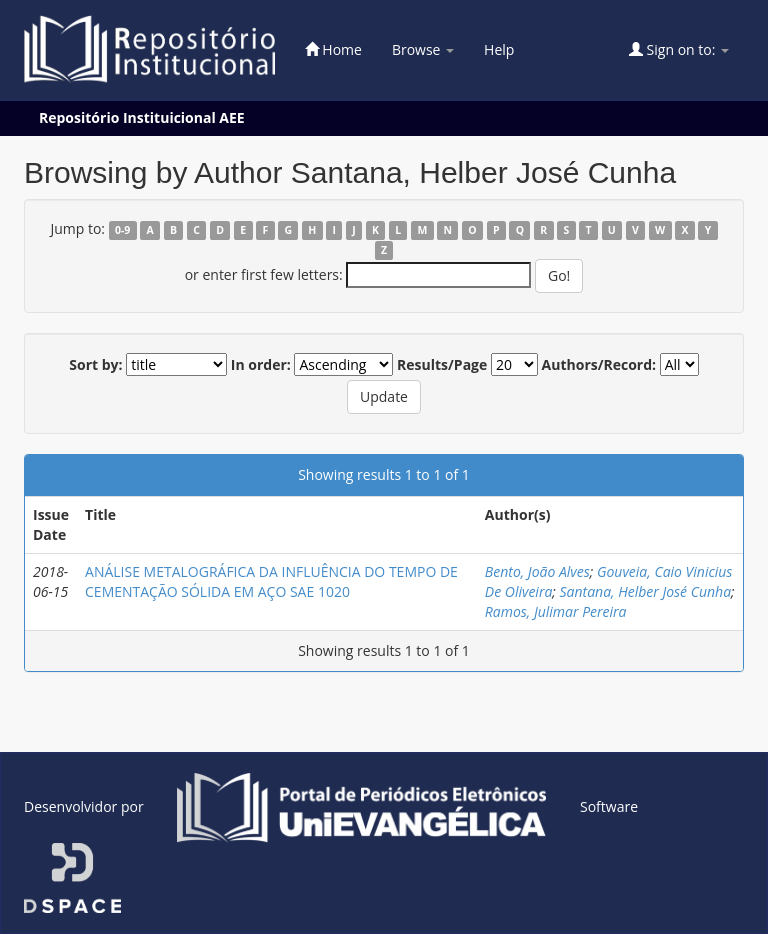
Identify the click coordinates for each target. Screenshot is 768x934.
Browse (423, 49)
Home (333, 49)
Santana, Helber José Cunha (646, 591)
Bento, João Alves (537, 571)
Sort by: (95, 364)
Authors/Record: (599, 364)
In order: (261, 364)
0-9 (122, 230)
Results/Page (442, 364)
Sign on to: (679, 49)
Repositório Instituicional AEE (142, 117)
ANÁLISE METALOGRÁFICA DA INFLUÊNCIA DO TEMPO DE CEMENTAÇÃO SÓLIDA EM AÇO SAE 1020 (271, 581)
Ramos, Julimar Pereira (556, 611)
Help (499, 49)
